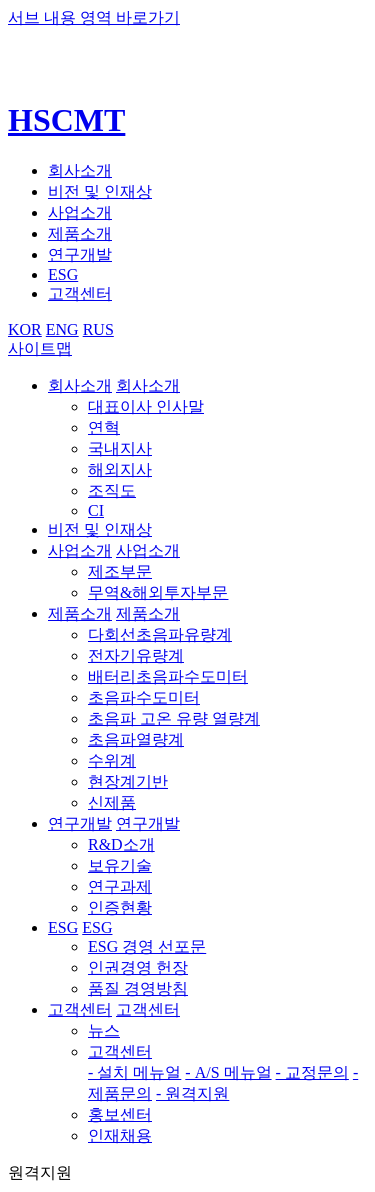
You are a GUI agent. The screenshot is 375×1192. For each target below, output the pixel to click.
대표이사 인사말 (146, 406)
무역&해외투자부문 (158, 592)
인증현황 (120, 907)
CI (96, 510)
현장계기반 (128, 781)
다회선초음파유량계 (160, 634)
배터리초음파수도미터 (168, 676)
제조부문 (120, 571)
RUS (98, 329)
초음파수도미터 (144, 697)
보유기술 (120, 865)
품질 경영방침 (138, 988)
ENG (62, 329)
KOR (25, 329)
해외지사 (120, 469)
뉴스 (104, 1030)
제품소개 (80, 233)
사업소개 (80, 212)
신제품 (112, 802)
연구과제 (120, 886)
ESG (63, 274)
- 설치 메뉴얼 (134, 1072)
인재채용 (120, 1135)
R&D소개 (121, 844)
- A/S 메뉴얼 (228, 1072)
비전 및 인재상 (100, 191)
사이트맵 (40, 348)
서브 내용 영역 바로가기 (94, 17)
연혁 (104, 427)
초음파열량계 (136, 739)
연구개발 (80, 254)
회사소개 (80, 170)
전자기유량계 (136, 655)
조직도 (112, 490)
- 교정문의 (312, 1072)
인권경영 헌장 (138, 967)
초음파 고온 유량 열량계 (174, 718)
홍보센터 (120, 1114)
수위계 (112, 760)
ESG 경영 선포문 (147, 946)
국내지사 (120, 448)
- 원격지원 (192, 1093)
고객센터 (80, 293)
